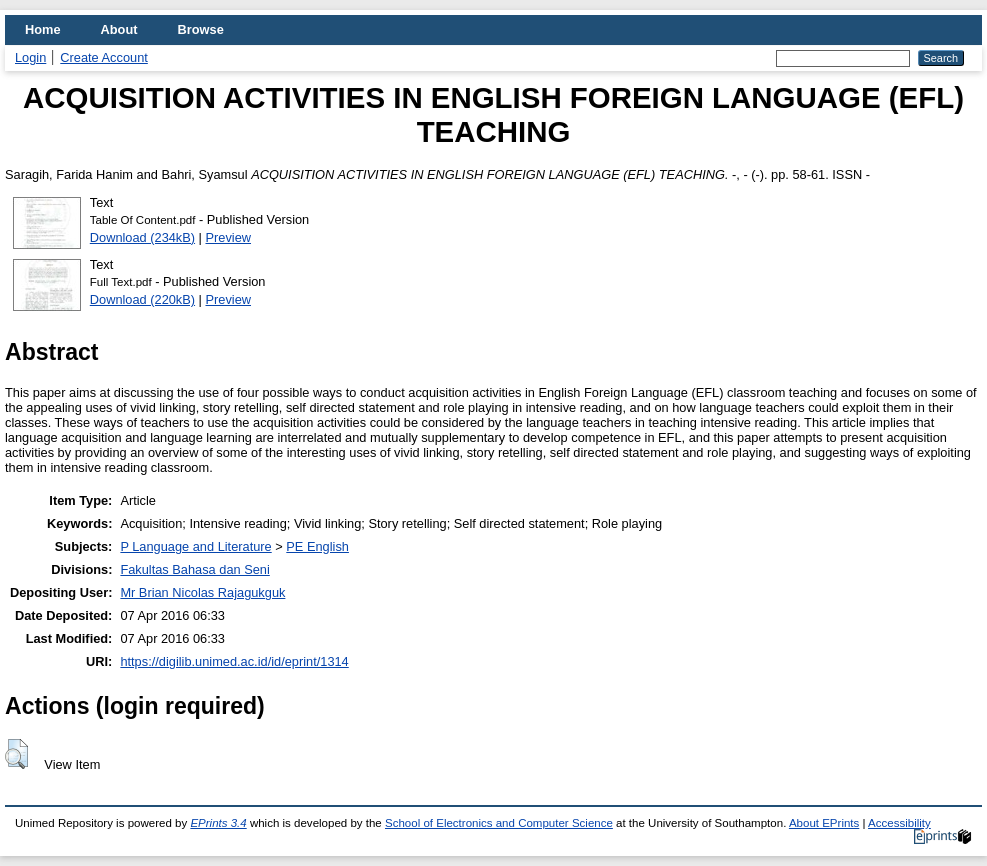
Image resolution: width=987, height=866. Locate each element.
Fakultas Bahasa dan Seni (194, 569)
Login (30, 57)
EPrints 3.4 (218, 823)
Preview (229, 237)
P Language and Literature (195, 546)
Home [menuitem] (43, 29)
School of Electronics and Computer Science (499, 823)
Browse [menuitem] (201, 29)
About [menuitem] (119, 29)
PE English (317, 546)
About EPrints (824, 823)
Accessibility (899, 823)
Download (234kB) (142, 237)
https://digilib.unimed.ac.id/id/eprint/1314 (234, 661)
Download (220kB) (142, 299)
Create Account (104, 57)
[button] (16, 754)
